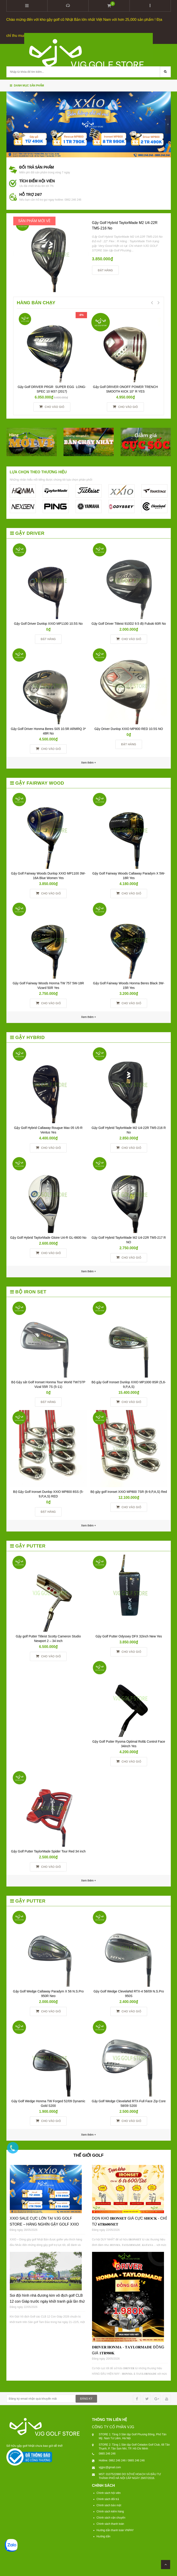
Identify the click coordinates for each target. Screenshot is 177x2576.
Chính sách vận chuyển (111, 2517)
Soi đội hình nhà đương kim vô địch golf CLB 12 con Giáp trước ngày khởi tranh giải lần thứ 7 (47, 2301)
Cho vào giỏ (51, 407)
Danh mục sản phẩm (27, 85)
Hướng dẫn (104, 2536)
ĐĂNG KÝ (86, 2398)
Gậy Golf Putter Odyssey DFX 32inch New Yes (128, 1636)
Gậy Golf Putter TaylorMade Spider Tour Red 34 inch (48, 1851)
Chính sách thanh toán (110, 2523)
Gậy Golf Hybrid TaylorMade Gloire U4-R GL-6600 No (48, 1237)
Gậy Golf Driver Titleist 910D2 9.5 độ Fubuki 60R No (129, 623)
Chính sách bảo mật (109, 2505)
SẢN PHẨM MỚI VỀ (34, 221)
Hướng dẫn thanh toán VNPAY (115, 2530)
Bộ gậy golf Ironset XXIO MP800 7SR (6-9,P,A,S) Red (128, 1492)
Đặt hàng (105, 270)
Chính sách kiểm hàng (110, 2511)
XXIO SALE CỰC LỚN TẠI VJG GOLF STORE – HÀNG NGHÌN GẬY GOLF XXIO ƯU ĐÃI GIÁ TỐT (44, 2224)
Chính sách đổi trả (108, 2499)
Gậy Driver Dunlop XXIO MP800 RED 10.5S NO (129, 729)
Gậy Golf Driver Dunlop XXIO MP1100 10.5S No (48, 623)
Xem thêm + (88, 1017)
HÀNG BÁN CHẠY (36, 302)
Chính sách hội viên (109, 2493)
